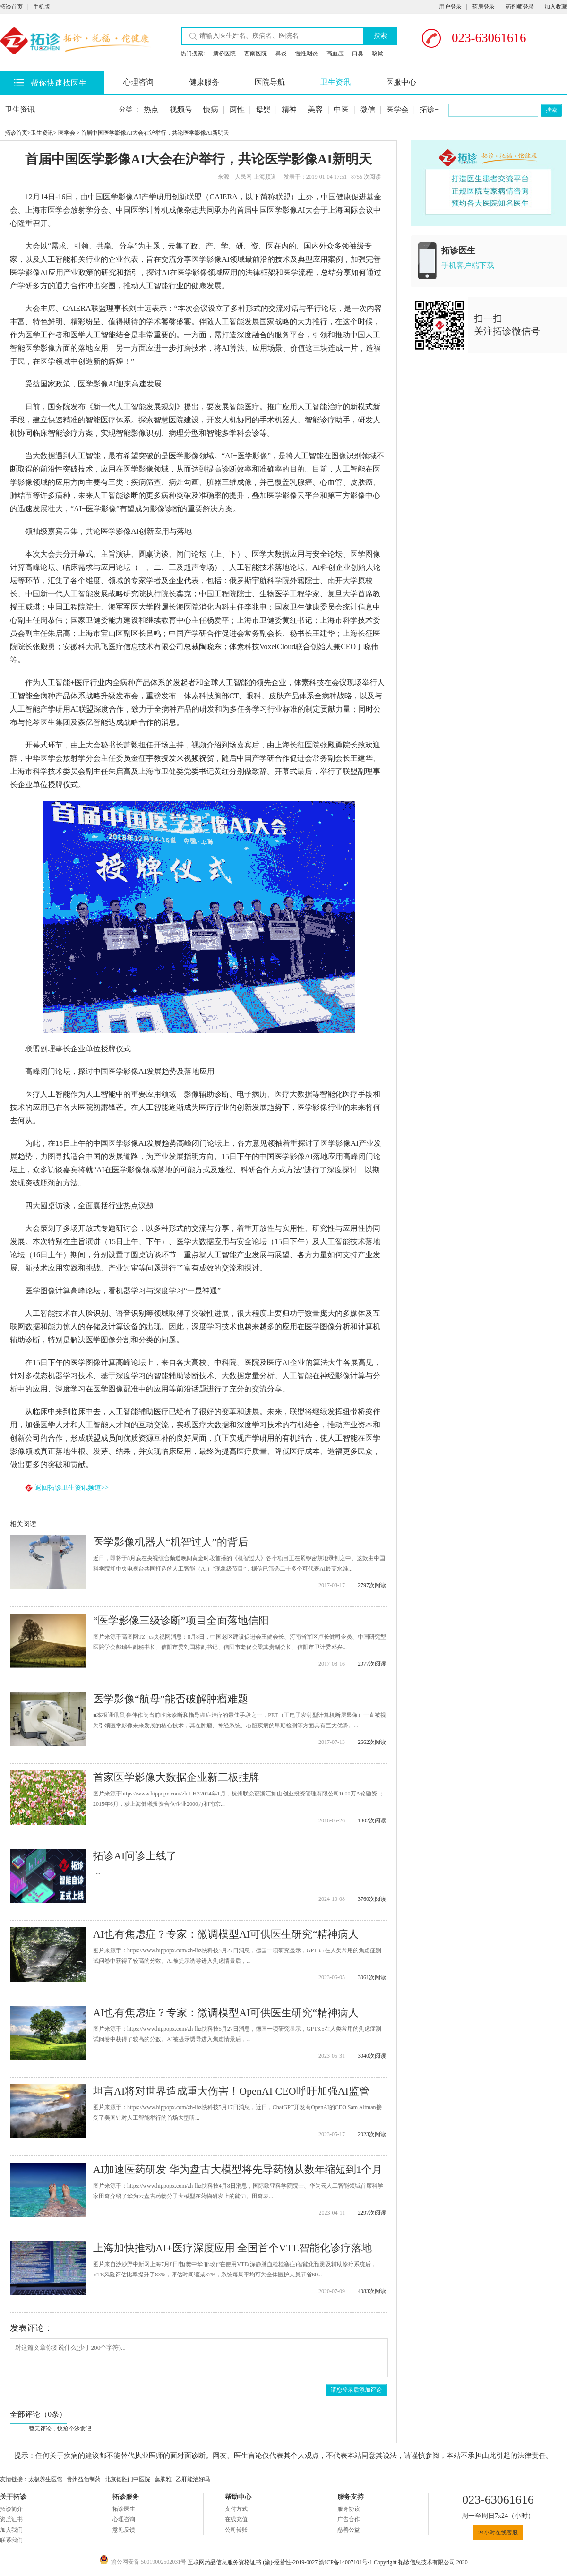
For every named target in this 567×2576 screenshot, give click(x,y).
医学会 (397, 109)
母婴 (263, 109)
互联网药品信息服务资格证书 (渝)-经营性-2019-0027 (253, 2562)
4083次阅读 (372, 2291)
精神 (289, 109)
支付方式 (236, 2509)
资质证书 (11, 2519)
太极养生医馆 (45, 2479)
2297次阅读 (372, 2212)
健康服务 (204, 82)
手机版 (41, 6)
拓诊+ (429, 109)
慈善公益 (348, 2529)
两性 (237, 109)
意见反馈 (123, 2529)
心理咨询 (138, 82)
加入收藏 (555, 6)
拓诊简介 (11, 2509)
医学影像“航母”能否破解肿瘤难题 (170, 1699)
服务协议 (348, 2509)
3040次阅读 (372, 2055)
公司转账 (236, 2529)
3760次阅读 (372, 1899)
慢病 (210, 109)
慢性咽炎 (306, 53)
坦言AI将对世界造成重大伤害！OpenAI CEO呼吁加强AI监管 (231, 2091)
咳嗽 (377, 53)
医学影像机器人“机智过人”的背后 (170, 1542)
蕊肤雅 (163, 2479)
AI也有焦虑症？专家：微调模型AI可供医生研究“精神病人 (226, 1934)
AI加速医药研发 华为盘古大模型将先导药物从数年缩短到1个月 (237, 2169)
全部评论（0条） (38, 2414)
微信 (367, 109)
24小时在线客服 (498, 2532)
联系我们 (11, 2540)
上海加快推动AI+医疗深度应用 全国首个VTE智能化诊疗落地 (232, 2248)
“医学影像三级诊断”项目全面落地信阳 (181, 1620)
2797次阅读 (372, 1585)
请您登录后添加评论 (356, 2390)
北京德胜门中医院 (127, 2479)
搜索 (380, 35)
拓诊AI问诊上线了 (135, 1856)
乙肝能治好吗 (193, 2479)
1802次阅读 (372, 1820)
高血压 (335, 53)
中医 (341, 109)
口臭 (357, 53)
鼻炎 (281, 53)
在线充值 (236, 2519)
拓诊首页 (11, 6)
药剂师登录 (520, 6)
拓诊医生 (123, 2509)
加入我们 (11, 2529)
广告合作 (348, 2519)
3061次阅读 (372, 1977)
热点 (151, 109)
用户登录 (450, 6)
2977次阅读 (372, 1663)
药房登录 (483, 6)
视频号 (181, 109)
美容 (315, 109)
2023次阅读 (372, 2134)
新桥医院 (224, 53)
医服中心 (401, 82)
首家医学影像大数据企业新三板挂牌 (176, 1777)
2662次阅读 (372, 1742)
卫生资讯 (335, 82)
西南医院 (255, 53)
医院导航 (270, 82)
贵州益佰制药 (84, 2479)
